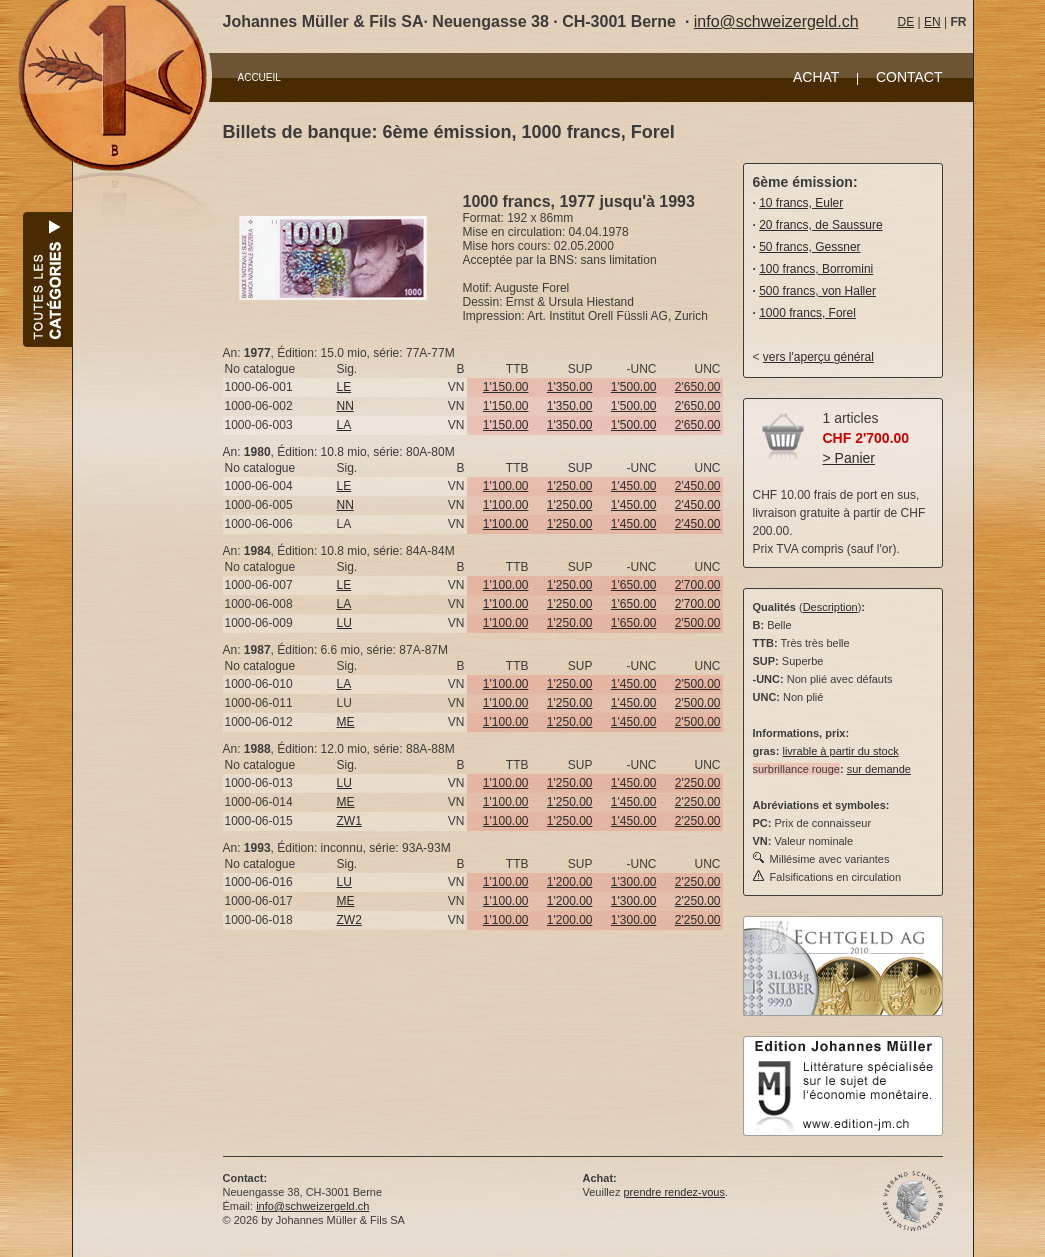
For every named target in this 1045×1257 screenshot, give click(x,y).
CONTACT (909, 77)
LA (344, 425)
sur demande (879, 769)
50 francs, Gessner (809, 247)
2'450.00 (698, 486)
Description (830, 607)
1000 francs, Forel (807, 313)
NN (345, 406)
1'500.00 (634, 387)
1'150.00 (506, 387)
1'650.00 (634, 585)
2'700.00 (698, 585)
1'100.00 (506, 486)
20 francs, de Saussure (820, 225)
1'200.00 (570, 882)
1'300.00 (634, 882)
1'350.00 (570, 387)
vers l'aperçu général (818, 357)
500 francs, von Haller (817, 291)
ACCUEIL (259, 77)
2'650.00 (698, 387)
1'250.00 (570, 486)
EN (932, 22)
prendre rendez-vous (674, 1192)
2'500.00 (698, 623)
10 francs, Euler (801, 203)
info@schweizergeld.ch (776, 21)
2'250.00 (698, 783)
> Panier (849, 458)
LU (344, 623)
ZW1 (349, 821)
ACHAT (816, 77)
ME (346, 722)
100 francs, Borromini (816, 269)
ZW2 (349, 920)
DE (906, 22)
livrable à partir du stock (840, 751)
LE (344, 387)
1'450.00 (634, 486)
